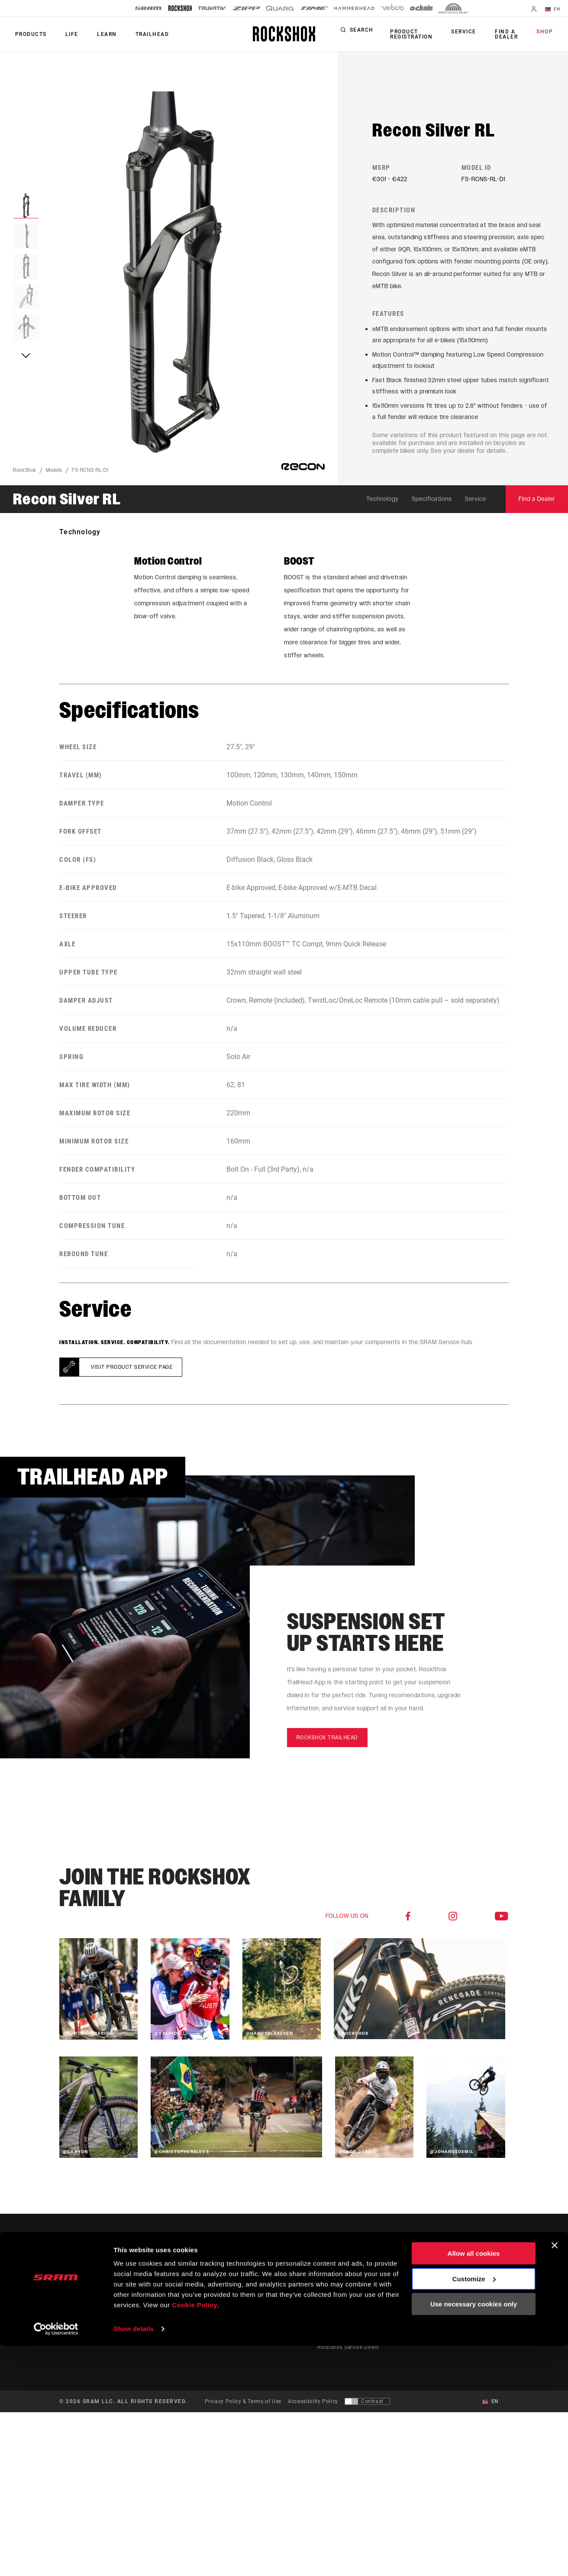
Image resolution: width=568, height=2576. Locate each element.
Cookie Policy (194, 2535)
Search (374, 32)
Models (54, 475)
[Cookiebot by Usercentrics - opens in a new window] (56, 2559)
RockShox (24, 475)
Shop (547, 32)
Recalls (326, 2316)
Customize (474, 2508)
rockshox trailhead (327, 1742)
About (474, 2280)
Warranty (329, 2328)
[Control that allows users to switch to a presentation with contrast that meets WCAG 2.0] (367, 2407)
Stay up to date (94, 2310)
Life (65, 34)
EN (554, 9)
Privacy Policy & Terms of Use (243, 2407)
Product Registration (421, 34)
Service (470, 32)
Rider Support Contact (345, 2280)
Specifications (432, 504)
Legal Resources (488, 2340)
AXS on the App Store (431, 2292)
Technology (382, 504)
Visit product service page (132, 1372)
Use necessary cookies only (473, 2534)
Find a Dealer (508, 34)
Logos (474, 2316)
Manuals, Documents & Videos (356, 2304)
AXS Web (415, 2316)
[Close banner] (555, 2475)
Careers (476, 2304)
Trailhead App (421, 2280)
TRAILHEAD (138, 34)
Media (474, 2292)
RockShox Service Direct (348, 2352)
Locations (479, 2328)
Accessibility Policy (313, 2407)
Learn (97, 34)
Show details (133, 2559)
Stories (300, 2280)
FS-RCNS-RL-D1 (90, 475)
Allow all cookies (474, 2483)
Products (29, 34)
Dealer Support (336, 2292)
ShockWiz (416, 2328)
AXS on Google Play (429, 2304)
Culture (300, 2292)
